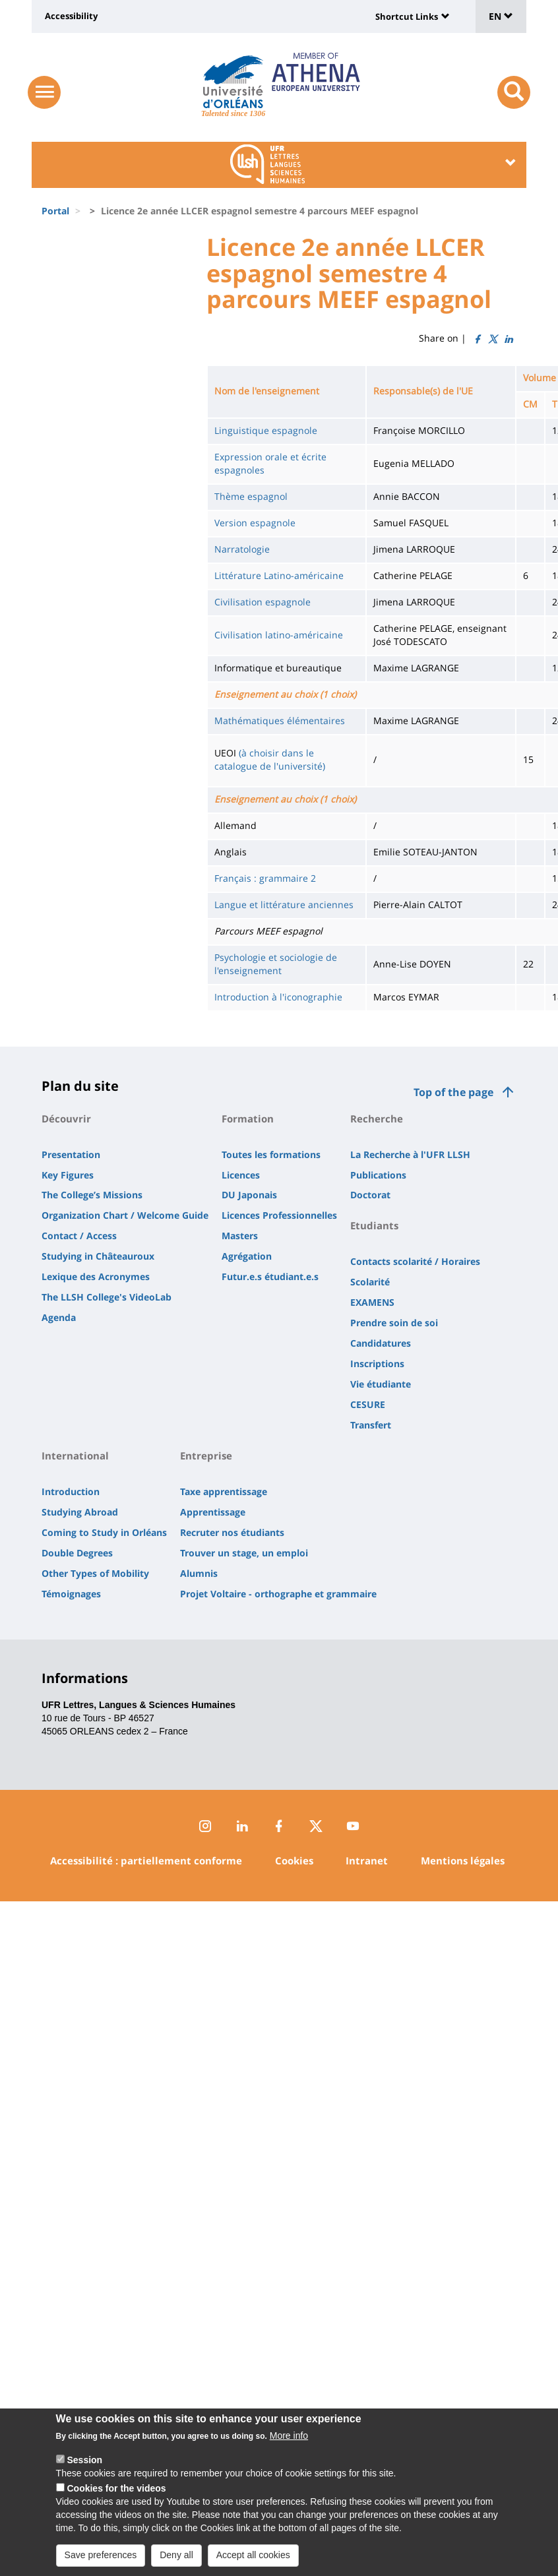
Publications (378, 1175)
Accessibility (71, 16)
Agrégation (247, 1256)
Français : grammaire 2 (265, 878)
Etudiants (374, 1225)
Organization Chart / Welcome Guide (125, 1215)
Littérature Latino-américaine (279, 575)
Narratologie (242, 549)
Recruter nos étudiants (232, 1532)
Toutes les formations (271, 1154)
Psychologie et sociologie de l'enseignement (275, 964)
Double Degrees (77, 1553)
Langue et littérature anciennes (284, 904)
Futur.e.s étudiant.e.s (270, 1276)
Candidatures (380, 1343)
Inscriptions (377, 1363)
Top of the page (453, 1092)
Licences (241, 1175)
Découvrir (66, 1118)
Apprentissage (212, 1512)
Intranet (367, 1860)
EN (501, 16)
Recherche (376, 1118)
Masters (240, 1235)
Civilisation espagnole (262, 602)
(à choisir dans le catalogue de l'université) (269, 759)
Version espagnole (254, 522)
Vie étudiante (380, 1384)
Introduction (71, 1491)
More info (289, 2452)
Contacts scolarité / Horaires (415, 1261)
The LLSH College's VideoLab (106, 1297)
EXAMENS (372, 1302)
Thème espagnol (251, 496)
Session (84, 2477)
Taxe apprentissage (223, 1491)
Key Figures (68, 1175)
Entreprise (206, 1455)
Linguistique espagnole (265, 430)
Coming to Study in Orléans (104, 1532)
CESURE (367, 1404)
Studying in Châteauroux (98, 1256)
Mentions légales (463, 1860)
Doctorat (370, 1194)
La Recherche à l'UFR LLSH (410, 1154)
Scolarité (370, 1281)
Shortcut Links (406, 16)
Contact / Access (79, 1235)
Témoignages (71, 1593)
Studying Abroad (80, 1512)
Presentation (71, 1154)
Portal (55, 210)
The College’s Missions (92, 1194)
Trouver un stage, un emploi (244, 1553)
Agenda (59, 1317)
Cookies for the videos (116, 2505)
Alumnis (199, 1573)
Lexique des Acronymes (96, 1276)
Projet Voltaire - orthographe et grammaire (278, 1593)
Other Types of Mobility (95, 1573)
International (75, 1455)
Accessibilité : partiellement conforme (146, 1860)
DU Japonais (249, 1194)
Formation (248, 1118)
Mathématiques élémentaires (279, 720)
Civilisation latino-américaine (278, 635)
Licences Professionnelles (279, 1215)
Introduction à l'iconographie (278, 997)
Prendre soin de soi (394, 1322)
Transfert (370, 1425)
